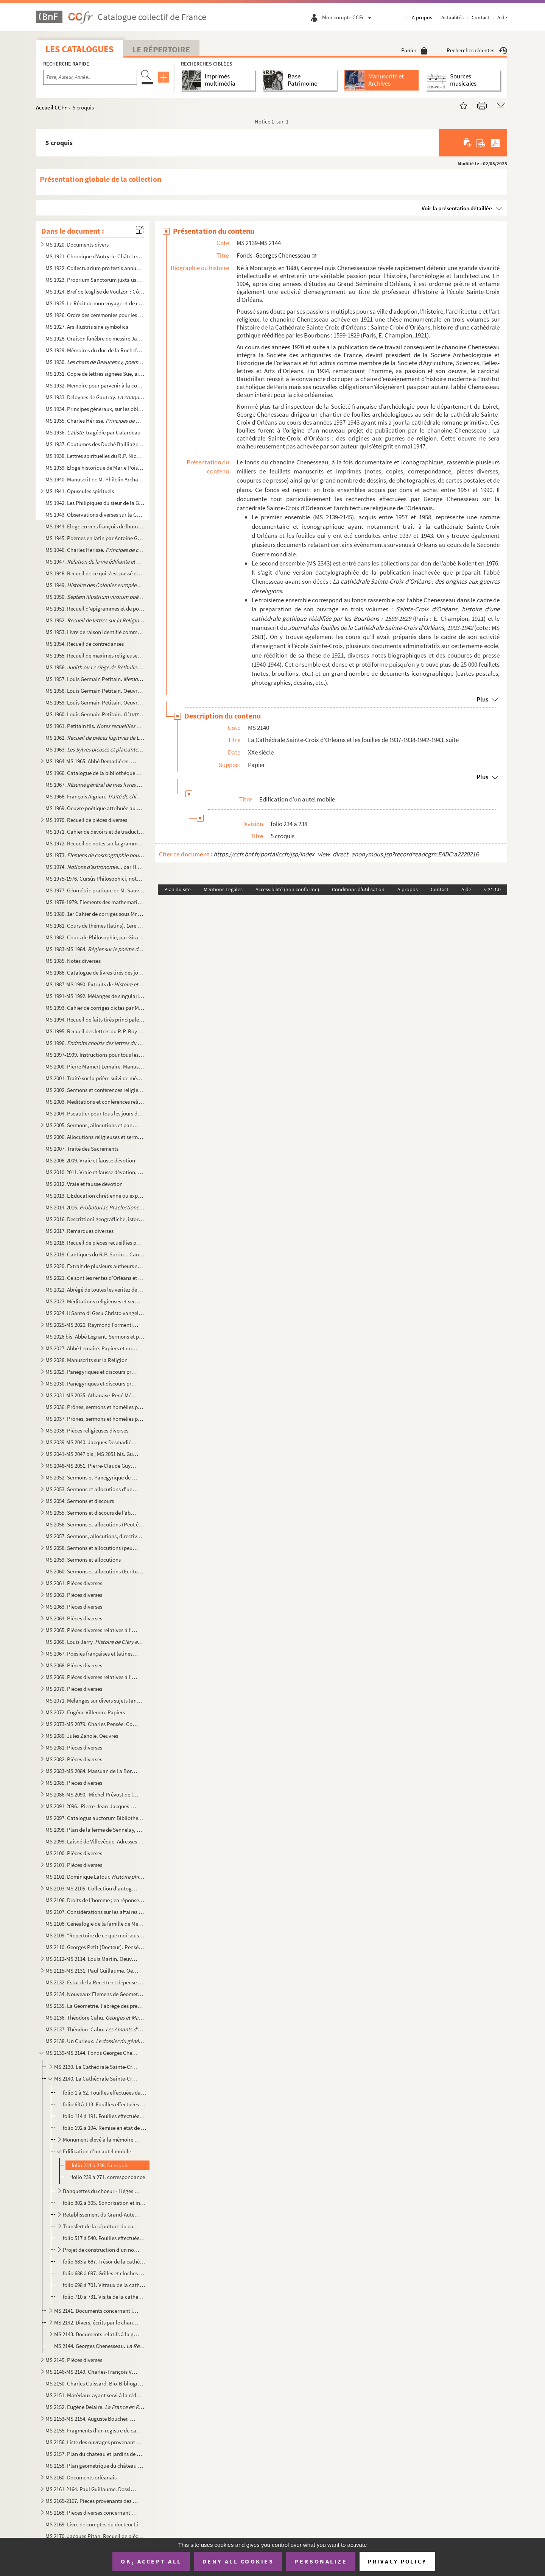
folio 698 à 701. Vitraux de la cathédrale (104, 2285)
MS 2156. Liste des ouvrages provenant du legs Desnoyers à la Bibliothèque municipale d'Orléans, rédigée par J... (95, 2442)
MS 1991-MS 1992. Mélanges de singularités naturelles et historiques (95, 996)
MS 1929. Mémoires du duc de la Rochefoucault (95, 350)
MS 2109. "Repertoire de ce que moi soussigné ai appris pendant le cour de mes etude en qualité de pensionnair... (95, 1935)
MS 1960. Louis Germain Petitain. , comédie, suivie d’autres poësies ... (95, 714)
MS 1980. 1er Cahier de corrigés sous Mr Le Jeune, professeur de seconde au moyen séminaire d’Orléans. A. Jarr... (95, 913)
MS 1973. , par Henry (95, 855)
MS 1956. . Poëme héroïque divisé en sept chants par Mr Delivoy (95, 667)
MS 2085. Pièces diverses (73, 1782)
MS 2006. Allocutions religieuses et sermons (95, 1136)
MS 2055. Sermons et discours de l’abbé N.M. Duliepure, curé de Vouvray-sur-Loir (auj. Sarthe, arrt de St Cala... (92, 1512)
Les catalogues (79, 49)
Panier (414, 50)
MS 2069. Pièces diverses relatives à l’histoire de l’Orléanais (92, 1677)
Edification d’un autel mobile (97, 2151)
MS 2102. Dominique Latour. (95, 1876)
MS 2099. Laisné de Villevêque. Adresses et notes (95, 1841)
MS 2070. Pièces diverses (73, 1688)
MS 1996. (95, 1043)
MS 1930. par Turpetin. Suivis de (95, 362)
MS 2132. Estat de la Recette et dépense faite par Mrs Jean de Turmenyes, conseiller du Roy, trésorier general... (95, 1982)
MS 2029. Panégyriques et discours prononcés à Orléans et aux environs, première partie (92, 1371)
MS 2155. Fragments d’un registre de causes (95, 2430)
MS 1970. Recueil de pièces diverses (86, 819)
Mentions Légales (223, 889)
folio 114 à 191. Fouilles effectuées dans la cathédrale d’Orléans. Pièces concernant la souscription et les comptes (104, 2116)
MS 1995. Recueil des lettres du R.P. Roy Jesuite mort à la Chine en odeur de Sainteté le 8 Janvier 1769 (95, 1031)
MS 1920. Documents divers (77, 244)
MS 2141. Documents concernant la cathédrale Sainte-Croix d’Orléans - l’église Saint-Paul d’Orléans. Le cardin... (96, 2310)
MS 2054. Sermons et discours (79, 1500)
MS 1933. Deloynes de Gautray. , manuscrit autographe (95, 397)
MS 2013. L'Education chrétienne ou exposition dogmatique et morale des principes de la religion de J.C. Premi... (95, 1195)
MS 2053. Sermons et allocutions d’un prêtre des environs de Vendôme (92, 1489)
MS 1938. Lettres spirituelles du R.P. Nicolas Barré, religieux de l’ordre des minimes (95, 455)
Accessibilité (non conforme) (287, 889)
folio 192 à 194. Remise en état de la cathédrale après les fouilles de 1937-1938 (104, 2127)
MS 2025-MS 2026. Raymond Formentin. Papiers (92, 1324)
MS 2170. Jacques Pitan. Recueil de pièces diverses (95, 2536)
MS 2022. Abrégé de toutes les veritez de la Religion (95, 1289)
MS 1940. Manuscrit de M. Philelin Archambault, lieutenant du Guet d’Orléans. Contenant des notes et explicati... (95, 479)
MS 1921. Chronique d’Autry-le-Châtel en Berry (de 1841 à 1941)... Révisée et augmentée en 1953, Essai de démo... (95, 256)
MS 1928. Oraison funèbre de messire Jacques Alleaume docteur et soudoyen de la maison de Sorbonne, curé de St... (95, 338)
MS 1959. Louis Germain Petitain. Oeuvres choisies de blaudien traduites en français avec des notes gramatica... (95, 702)
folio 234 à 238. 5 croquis (100, 2165)
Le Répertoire (161, 49)
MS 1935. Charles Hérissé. (95, 420)
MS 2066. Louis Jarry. (95, 1641)
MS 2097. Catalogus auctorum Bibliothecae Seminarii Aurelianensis (95, 1817)
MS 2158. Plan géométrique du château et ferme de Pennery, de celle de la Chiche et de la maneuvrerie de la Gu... (95, 2465)
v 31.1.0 (492, 889)
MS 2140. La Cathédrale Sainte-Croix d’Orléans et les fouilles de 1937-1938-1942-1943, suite (96, 2078)
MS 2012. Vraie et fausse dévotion (84, 1183)
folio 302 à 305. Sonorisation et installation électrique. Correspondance (104, 2202)
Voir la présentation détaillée (457, 208)
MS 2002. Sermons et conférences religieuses (95, 1090)
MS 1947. (95, 561)
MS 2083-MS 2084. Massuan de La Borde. (92, 1771)
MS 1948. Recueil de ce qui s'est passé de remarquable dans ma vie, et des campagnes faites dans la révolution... (95, 573)
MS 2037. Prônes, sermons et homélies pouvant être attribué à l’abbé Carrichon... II (95, 1418)
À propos (422, 17)
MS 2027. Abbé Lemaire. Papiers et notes (92, 1348)
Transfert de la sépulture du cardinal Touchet (101, 2226)
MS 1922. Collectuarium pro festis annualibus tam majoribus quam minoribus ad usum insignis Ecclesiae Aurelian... (95, 268)
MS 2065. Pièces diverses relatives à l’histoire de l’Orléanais (92, 1630)
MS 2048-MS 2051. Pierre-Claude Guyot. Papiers (92, 1465)
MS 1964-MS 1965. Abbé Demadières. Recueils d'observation (92, 761)
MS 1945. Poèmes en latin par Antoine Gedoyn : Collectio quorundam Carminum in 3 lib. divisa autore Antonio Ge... (95, 538)
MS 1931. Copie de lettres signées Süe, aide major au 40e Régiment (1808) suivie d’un (95, 373)
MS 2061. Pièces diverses (73, 1583)
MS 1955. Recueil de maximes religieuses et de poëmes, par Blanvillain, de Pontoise (95, 655)
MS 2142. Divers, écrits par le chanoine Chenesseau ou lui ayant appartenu (96, 2322)
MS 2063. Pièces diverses (73, 1606)
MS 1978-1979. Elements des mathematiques (95, 902)
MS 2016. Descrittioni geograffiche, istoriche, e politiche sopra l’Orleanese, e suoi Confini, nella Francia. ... (95, 1219)
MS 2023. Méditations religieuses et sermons (95, 1301)
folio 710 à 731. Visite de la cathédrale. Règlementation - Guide (104, 2296)
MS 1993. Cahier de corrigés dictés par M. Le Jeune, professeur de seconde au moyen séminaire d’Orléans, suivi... (95, 1007)
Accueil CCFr (51, 107)
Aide (502, 17)
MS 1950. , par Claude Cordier (95, 596)
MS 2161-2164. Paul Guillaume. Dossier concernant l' (92, 2489)
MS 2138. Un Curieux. (95, 2041)
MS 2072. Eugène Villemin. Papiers (85, 1712)
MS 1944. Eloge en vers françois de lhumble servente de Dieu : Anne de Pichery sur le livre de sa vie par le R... (95, 526)
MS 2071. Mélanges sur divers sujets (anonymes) (95, 1700)
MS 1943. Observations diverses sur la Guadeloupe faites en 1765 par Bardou (95, 514)
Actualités (452, 17)
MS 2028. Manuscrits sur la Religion (86, 1360)
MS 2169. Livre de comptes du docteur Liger (95, 2524)
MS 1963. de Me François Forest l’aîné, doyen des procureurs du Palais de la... (95, 749)
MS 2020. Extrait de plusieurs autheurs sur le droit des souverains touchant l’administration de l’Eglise (95, 1266)
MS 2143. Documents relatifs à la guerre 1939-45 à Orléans (96, 2334)
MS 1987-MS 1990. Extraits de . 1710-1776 (95, 984)
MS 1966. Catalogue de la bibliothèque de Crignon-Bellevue (95, 772)
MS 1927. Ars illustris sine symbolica (87, 326)
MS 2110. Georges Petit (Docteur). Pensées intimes (95, 1947)
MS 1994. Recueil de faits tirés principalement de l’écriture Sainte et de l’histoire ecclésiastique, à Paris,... (95, 1019)
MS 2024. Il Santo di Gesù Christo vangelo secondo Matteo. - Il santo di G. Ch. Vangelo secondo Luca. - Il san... (95, 1313)
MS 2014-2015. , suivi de (95, 1207)
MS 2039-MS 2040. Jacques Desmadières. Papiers (92, 1442)
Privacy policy (397, 2561)
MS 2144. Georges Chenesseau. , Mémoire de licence (99, 2345)
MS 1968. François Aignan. (95, 796)
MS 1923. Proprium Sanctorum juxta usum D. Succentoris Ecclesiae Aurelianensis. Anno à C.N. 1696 (95, 279)
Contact (480, 17)
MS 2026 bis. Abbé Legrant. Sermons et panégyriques (95, 1336)
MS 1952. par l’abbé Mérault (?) (95, 620)
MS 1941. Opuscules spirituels (79, 491)
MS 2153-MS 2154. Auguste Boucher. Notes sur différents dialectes (92, 2418)
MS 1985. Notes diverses (73, 960)
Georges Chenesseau (282, 255)
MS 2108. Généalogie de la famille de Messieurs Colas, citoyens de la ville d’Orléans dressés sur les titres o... (95, 1923)
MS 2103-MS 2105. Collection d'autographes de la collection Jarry (92, 1888)
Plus (482, 699)
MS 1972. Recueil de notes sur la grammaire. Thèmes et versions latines (95, 843)
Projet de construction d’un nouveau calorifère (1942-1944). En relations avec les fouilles (101, 2249)
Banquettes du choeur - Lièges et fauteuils (101, 2191)
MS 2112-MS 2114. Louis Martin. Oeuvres (92, 1958)
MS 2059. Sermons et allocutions (83, 1559)
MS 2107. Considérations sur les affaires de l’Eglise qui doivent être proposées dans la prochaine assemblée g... (95, 1911)
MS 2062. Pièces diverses (73, 1594)
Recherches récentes (477, 50)
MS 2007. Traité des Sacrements (81, 1148)
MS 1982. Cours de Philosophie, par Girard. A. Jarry (95, 937)
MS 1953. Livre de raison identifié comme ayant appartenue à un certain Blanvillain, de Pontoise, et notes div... (95, 632)
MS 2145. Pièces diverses (73, 2360)
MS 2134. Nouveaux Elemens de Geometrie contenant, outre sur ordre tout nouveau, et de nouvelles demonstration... (95, 1994)
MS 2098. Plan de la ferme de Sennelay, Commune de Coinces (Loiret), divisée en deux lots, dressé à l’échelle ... (95, 1829)
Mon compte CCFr (348, 17)
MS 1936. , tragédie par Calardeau (92, 432)
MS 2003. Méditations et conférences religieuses (95, 1101)
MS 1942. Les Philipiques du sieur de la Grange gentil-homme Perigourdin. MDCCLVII (95, 502)
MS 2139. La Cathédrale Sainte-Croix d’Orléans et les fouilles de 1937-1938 (96, 2066)
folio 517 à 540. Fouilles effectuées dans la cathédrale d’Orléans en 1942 (104, 2238)
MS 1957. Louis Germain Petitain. (95, 679)
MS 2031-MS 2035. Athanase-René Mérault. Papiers (92, 1395)
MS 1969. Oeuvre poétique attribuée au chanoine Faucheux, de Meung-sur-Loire (95, 808)
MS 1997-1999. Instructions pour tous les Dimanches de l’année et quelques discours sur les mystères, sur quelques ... (95, 1054)
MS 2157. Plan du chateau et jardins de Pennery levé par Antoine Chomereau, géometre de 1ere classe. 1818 (95, 2453)
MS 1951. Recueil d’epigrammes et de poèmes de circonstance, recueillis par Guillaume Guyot (95, 608)
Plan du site (177, 889)
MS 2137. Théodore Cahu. (95, 2029)
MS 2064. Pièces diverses (73, 1618)
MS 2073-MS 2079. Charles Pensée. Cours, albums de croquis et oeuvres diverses (92, 1724)
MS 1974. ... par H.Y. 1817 (95, 866)
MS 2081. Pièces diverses (73, 1747)
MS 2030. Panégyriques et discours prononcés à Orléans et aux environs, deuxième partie (92, 1383)
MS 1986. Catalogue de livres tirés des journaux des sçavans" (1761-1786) (95, 972)
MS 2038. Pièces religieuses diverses (86, 1430)
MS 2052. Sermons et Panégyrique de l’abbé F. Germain (92, 1477)
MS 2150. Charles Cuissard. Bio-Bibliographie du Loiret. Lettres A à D (95, 2383)
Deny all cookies (238, 2561)
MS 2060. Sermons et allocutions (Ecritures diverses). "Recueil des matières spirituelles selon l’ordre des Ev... (95, 1571)
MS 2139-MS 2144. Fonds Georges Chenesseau (92, 2052)
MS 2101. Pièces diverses (73, 1864)
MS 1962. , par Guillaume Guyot (95, 737)
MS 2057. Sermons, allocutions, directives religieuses (95, 1536)
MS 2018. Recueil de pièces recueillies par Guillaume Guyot (95, 1242)
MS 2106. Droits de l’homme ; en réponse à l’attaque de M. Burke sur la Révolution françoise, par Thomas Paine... (95, 1900)
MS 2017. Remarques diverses (79, 1230)
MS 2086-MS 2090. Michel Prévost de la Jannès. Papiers (92, 1794)
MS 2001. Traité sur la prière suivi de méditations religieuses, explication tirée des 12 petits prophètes (95, 1078)
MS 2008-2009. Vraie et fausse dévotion (90, 1160)
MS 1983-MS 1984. (95, 949)
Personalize (320, 2561)
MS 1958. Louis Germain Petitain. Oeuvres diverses (95, 690)
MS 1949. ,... (95, 585)
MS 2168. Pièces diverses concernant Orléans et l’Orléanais (92, 2512)
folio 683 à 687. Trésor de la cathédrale (104, 2261)
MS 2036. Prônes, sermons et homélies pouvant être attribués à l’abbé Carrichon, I (95, 1407)
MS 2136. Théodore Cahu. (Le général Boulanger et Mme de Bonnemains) (95, 2017)
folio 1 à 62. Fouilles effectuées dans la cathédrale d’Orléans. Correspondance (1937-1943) (104, 2092)
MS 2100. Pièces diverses (73, 1853)
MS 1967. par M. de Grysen (95, 784)
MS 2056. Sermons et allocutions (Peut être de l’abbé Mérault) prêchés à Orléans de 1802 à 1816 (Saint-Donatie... (95, 1524)
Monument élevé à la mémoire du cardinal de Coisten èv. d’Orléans (101, 2139)
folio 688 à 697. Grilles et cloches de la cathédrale (104, 2273)
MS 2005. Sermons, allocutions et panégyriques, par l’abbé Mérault (92, 1125)
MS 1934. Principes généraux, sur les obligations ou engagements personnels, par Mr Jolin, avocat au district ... (95, 408)
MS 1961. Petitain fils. (95, 726)
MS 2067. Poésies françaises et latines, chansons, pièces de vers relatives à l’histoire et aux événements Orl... (92, 1653)
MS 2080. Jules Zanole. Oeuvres (81, 1735)
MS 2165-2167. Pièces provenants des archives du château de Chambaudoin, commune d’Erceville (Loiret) (92, 2500)
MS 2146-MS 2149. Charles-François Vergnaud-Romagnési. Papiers (92, 2371)
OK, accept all (151, 2561)
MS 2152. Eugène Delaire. (95, 2406)
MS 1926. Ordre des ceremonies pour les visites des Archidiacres (95, 315)
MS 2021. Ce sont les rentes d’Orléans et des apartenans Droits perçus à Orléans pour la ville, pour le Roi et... (95, 1277)
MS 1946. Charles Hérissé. (95, 549)
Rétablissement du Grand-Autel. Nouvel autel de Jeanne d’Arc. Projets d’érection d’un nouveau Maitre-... (101, 2214)
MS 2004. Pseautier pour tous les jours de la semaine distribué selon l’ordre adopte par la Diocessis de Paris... (95, 1113)
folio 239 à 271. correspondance (108, 2177)
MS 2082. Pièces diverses (73, 1759)
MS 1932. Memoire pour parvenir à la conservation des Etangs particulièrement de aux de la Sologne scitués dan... (95, 385)
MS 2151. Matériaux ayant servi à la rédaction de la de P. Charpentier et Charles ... (95, 2395)
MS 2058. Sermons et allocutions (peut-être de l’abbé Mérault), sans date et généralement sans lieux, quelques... (92, 1547)
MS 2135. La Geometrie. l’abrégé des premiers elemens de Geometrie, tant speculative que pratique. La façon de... (95, 2005)
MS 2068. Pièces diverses (73, 1665)
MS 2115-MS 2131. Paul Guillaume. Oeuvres (92, 1970)
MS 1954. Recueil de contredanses (84, 643)
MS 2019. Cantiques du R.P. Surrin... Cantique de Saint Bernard (95, 1254)
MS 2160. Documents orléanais (81, 2477)
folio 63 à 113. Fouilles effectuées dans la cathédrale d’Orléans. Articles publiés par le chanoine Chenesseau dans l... (104, 2104)
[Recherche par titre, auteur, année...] (90, 77)
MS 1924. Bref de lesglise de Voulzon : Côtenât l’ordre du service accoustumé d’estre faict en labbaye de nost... (95, 291)
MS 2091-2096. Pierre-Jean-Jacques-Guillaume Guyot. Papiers (92, 1806)
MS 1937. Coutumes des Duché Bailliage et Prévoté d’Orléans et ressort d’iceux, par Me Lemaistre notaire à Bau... (95, 444)
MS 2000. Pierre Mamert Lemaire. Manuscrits (95, 1066)
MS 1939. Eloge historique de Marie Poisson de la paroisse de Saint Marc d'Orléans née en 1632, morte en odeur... (95, 467)
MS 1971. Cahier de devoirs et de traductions (95, 831)
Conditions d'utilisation (358, 889)
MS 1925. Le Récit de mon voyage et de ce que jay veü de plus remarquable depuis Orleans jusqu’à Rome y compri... (95, 303)
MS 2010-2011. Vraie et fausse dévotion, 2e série (95, 1172)
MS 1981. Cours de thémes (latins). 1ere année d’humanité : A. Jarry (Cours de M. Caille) (95, 925)
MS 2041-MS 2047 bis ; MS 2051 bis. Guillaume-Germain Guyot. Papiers (92, 1453)
